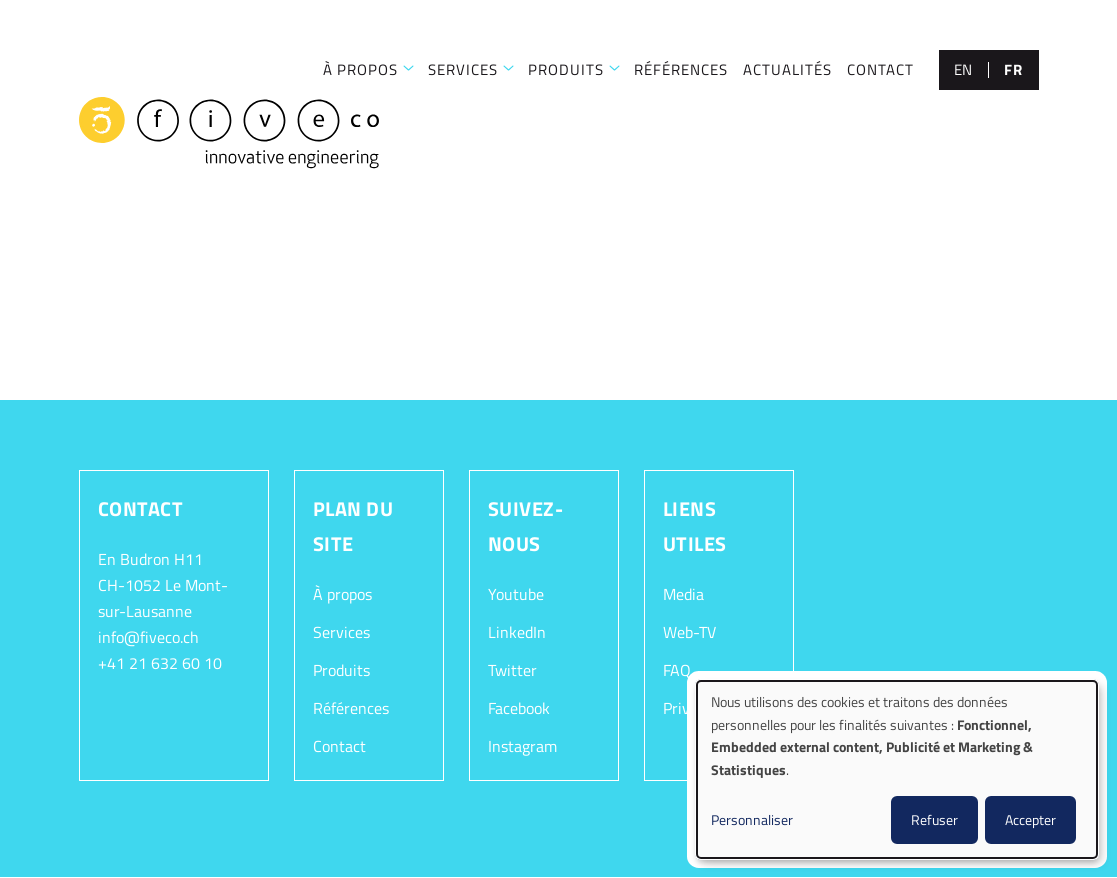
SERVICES (463, 69)
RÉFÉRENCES (681, 69)
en (963, 69)
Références (351, 708)
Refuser (934, 819)
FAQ (677, 670)
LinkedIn (517, 632)
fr (1013, 69)
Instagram (522, 746)
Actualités (787, 69)
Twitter (512, 670)
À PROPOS (360, 69)
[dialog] (897, 769)
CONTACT (880, 69)
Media (683, 594)
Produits (566, 69)
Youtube (516, 594)
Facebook (519, 708)
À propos (342, 594)
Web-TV (689, 632)
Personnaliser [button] (752, 819)
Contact (339, 746)
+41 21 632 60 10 (160, 663)
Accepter (1030, 819)
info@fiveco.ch (148, 637)
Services (341, 632)
